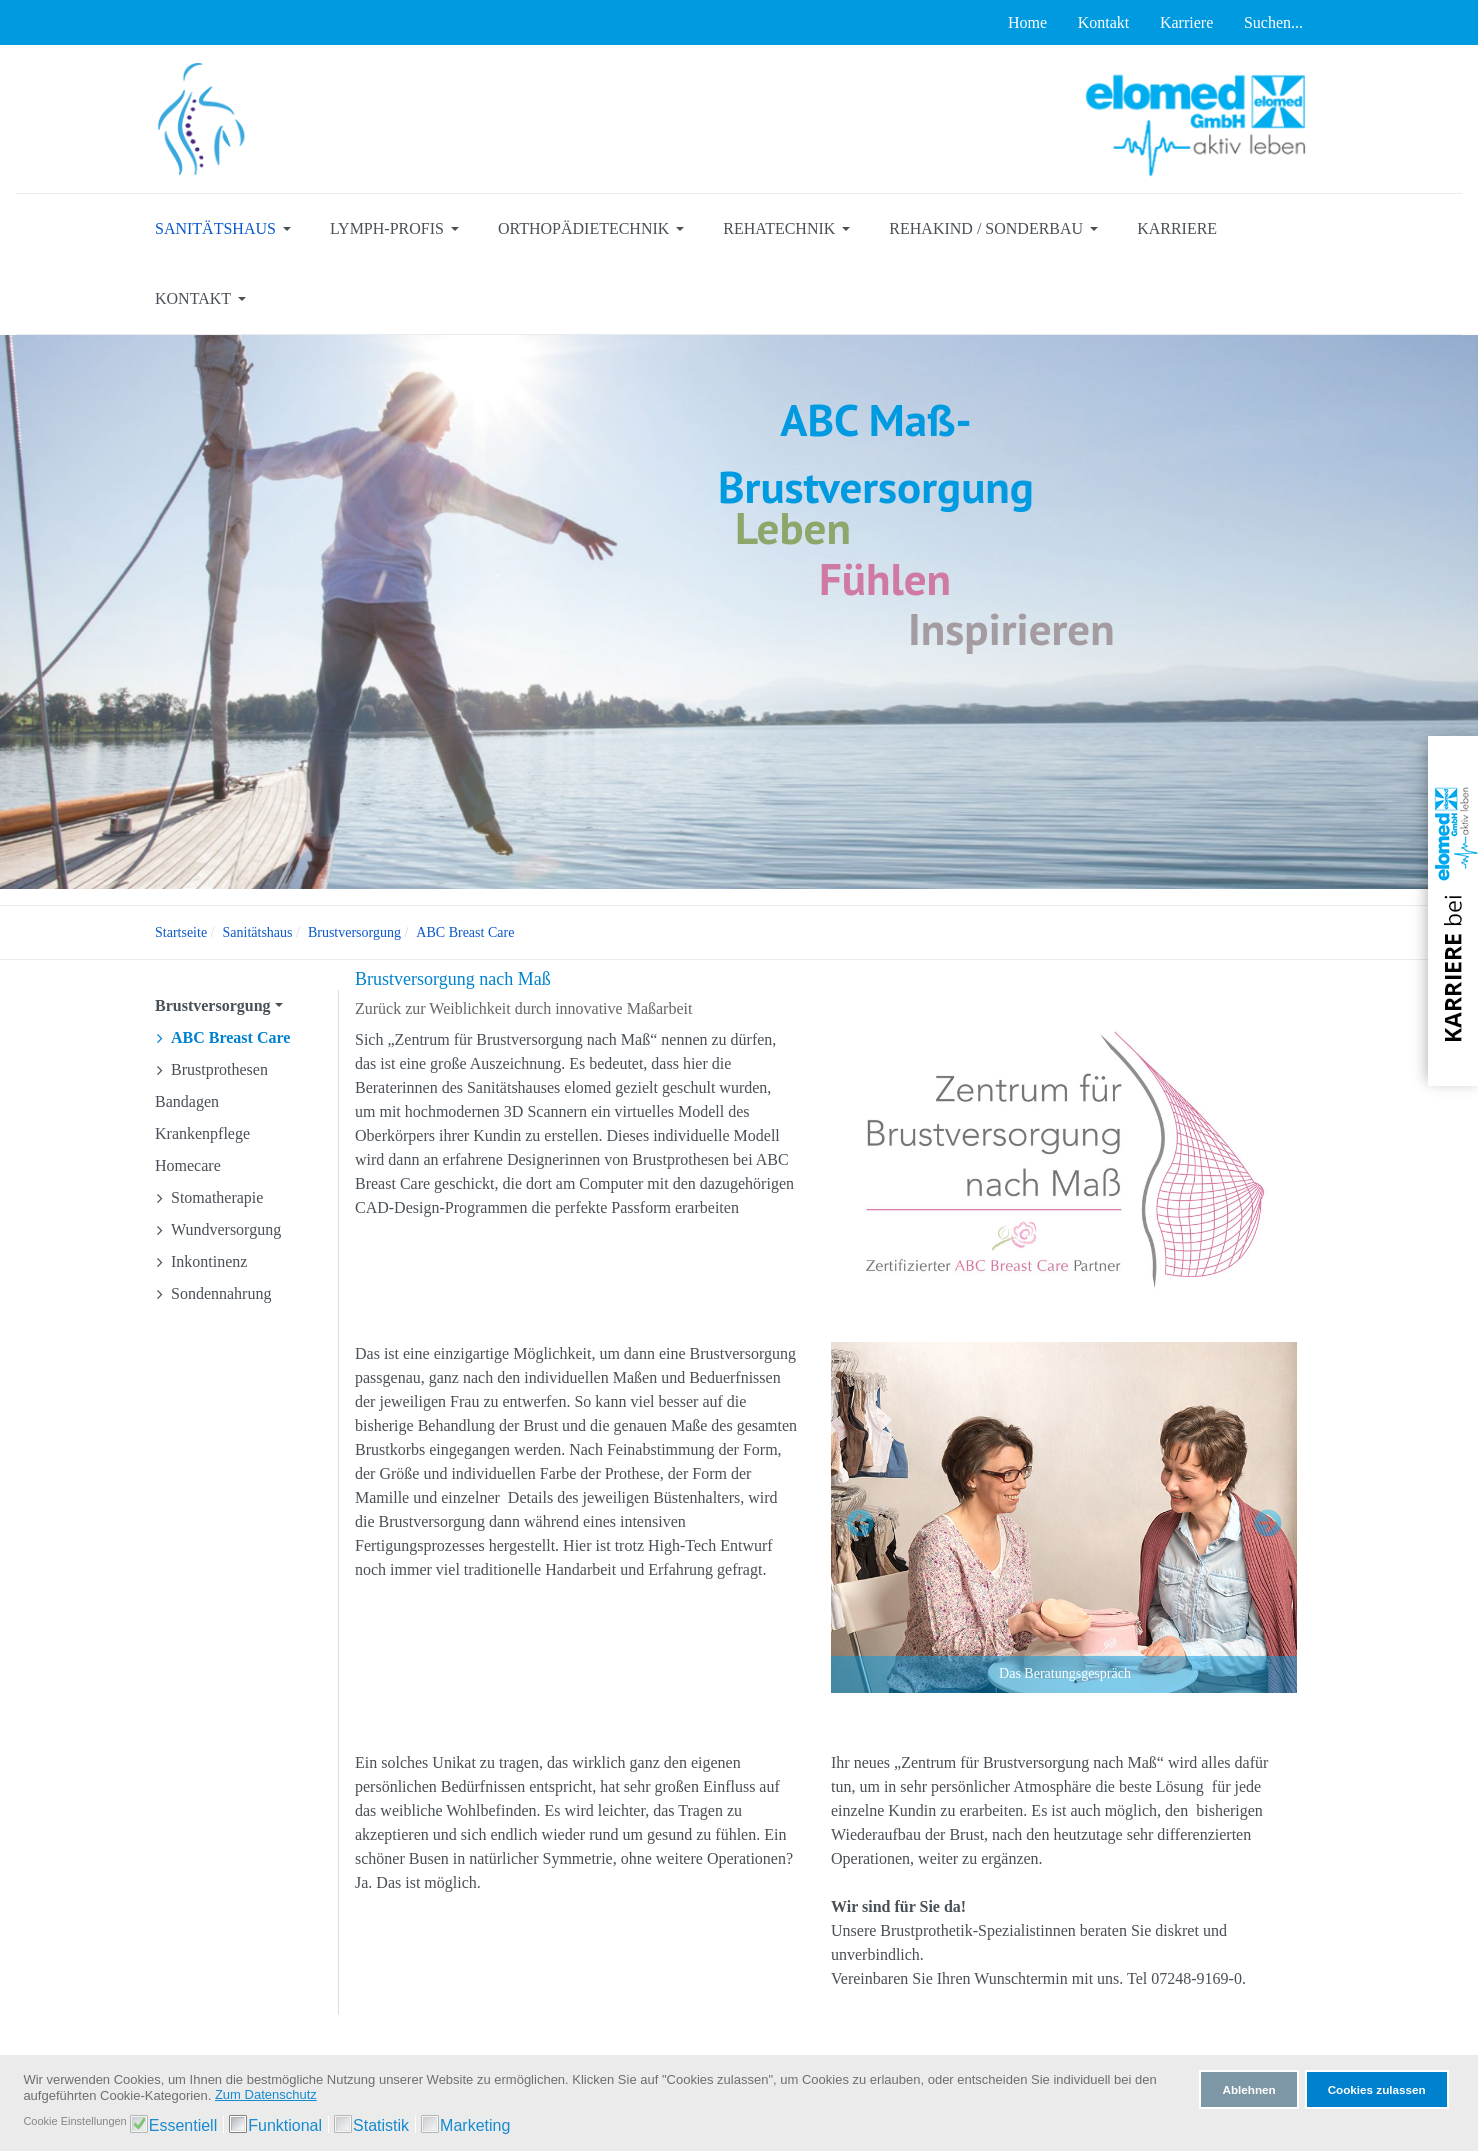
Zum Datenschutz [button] (266, 2094)
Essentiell (183, 2125)
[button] (226, 229)
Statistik (381, 2125)
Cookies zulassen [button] (1377, 2089)
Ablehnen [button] (1248, 2089)
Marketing (475, 2125)
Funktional (285, 2125)
